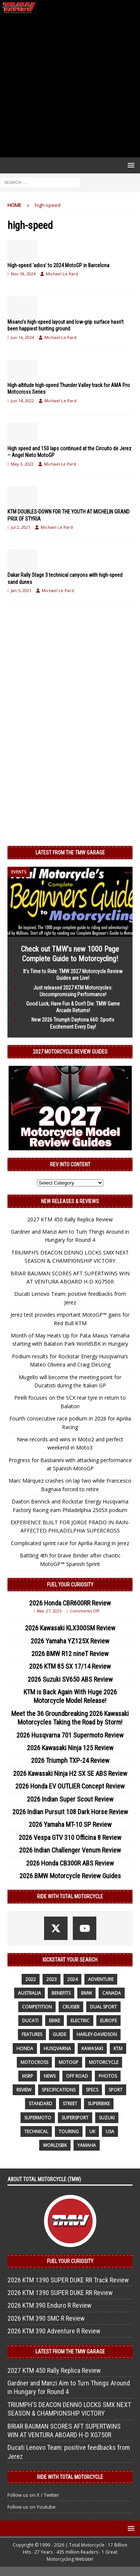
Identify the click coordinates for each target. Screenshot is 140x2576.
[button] (129, 165)
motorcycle (103, 2062)
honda (24, 2048)
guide (59, 2034)
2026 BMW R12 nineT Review (70, 1654)
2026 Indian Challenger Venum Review (70, 1850)
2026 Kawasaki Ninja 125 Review (70, 1748)
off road (77, 2076)
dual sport (103, 2007)
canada (111, 1993)
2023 (51, 1979)
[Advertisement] (70, 86)
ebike (54, 2020)
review (23, 2090)
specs (92, 2090)
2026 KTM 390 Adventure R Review (53, 2331)
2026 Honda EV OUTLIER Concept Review (70, 1786)
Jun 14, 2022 (22, 400)
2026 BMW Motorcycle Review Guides (70, 1876)
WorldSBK (55, 2145)
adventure (100, 1979)
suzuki (107, 2118)
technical (36, 2131)
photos (108, 2076)
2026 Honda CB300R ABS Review (70, 1863)
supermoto (37, 2118)
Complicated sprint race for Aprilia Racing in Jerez (70, 1543)
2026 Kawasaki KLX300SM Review (70, 1628)
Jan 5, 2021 (21, 590)
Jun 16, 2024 (22, 337)
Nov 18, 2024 (23, 274)
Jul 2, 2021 (20, 527)
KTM (117, 2048)
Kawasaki (92, 2048)
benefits (61, 1993)
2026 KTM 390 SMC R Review (46, 2318)
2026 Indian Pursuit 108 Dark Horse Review (70, 1812)
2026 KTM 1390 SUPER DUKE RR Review (60, 2293)
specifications (58, 2090)
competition (37, 2007)
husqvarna (57, 2048)
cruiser (71, 2007)
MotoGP (68, 2062)
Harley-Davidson (97, 2034)
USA (110, 2131)
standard (40, 2103)
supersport (75, 2118)
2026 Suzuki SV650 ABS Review (70, 1679)
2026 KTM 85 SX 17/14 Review (70, 1666)
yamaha (86, 2145)
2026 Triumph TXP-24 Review (70, 1760)
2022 (30, 1979)
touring (69, 2131)
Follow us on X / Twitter (33, 2495)
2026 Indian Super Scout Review (70, 1799)
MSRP (27, 2076)
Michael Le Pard (62, 274)
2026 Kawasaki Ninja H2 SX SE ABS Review (70, 1773)
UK (92, 2131)
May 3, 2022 (22, 464)
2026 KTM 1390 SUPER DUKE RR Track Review (68, 2280)
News (50, 2076)
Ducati (30, 2020)
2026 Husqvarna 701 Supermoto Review (70, 1735)
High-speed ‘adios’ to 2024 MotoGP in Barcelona (58, 265)
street (70, 2103)
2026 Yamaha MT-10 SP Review (70, 1824)
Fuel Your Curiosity (70, 1585)
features (32, 2034)
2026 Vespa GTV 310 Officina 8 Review (70, 1837)
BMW (86, 1993)
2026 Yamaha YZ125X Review (70, 1641)
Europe (108, 2020)
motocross (34, 2062)
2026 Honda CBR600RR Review (70, 1603)
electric (80, 2020)
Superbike (99, 2103)
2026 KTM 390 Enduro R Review (49, 2305)
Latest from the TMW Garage (70, 853)
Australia (29, 1993)
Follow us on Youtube (31, 2506)
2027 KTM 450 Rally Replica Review (70, 1219)
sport (115, 2090)
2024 (72, 1979)
